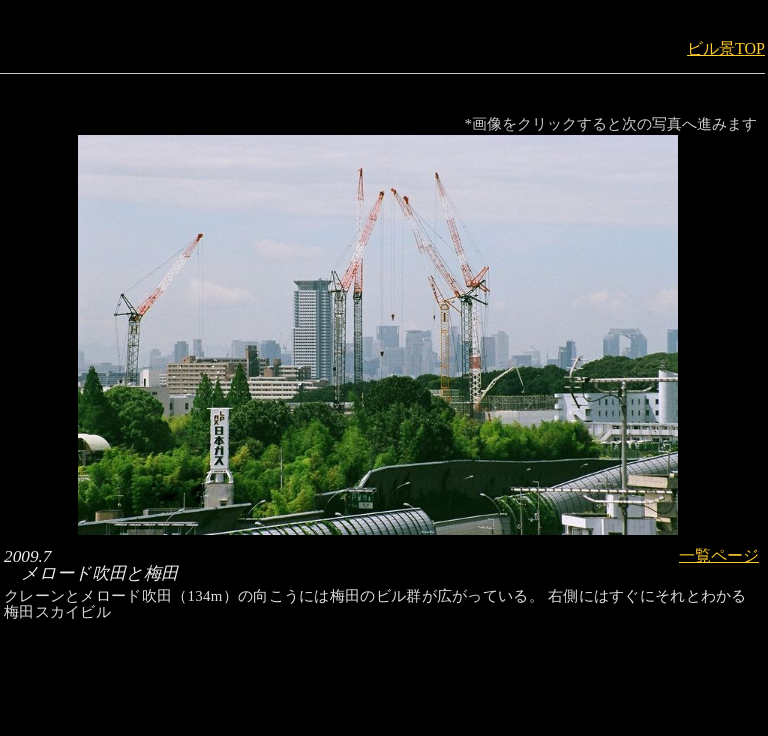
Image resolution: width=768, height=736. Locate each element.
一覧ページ (719, 555)
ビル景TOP (726, 48)
